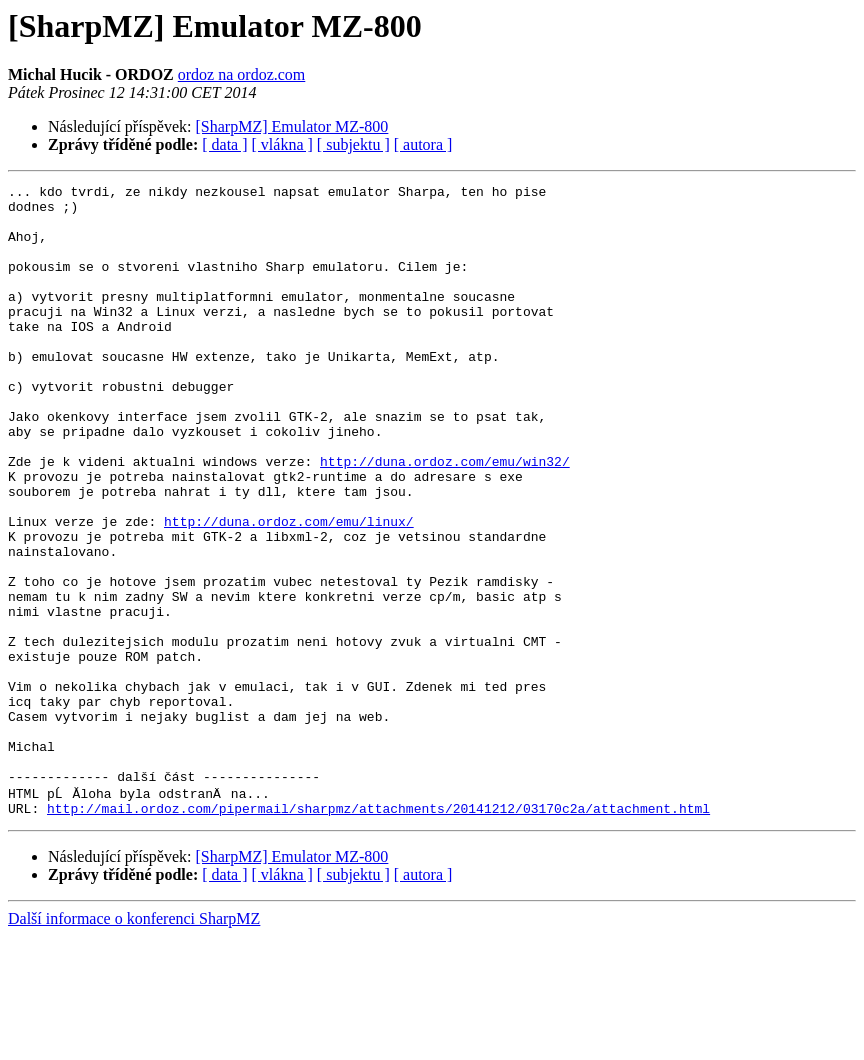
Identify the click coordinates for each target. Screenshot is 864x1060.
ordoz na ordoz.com (242, 74)
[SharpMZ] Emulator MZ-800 (292, 126)
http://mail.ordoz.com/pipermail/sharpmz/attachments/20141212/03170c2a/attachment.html (378, 932)
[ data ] (224, 144)
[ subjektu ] (353, 144)
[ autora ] (423, 144)
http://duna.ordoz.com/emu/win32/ (445, 518)
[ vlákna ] (282, 144)
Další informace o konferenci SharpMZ (134, 1042)
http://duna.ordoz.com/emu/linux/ (289, 590)
